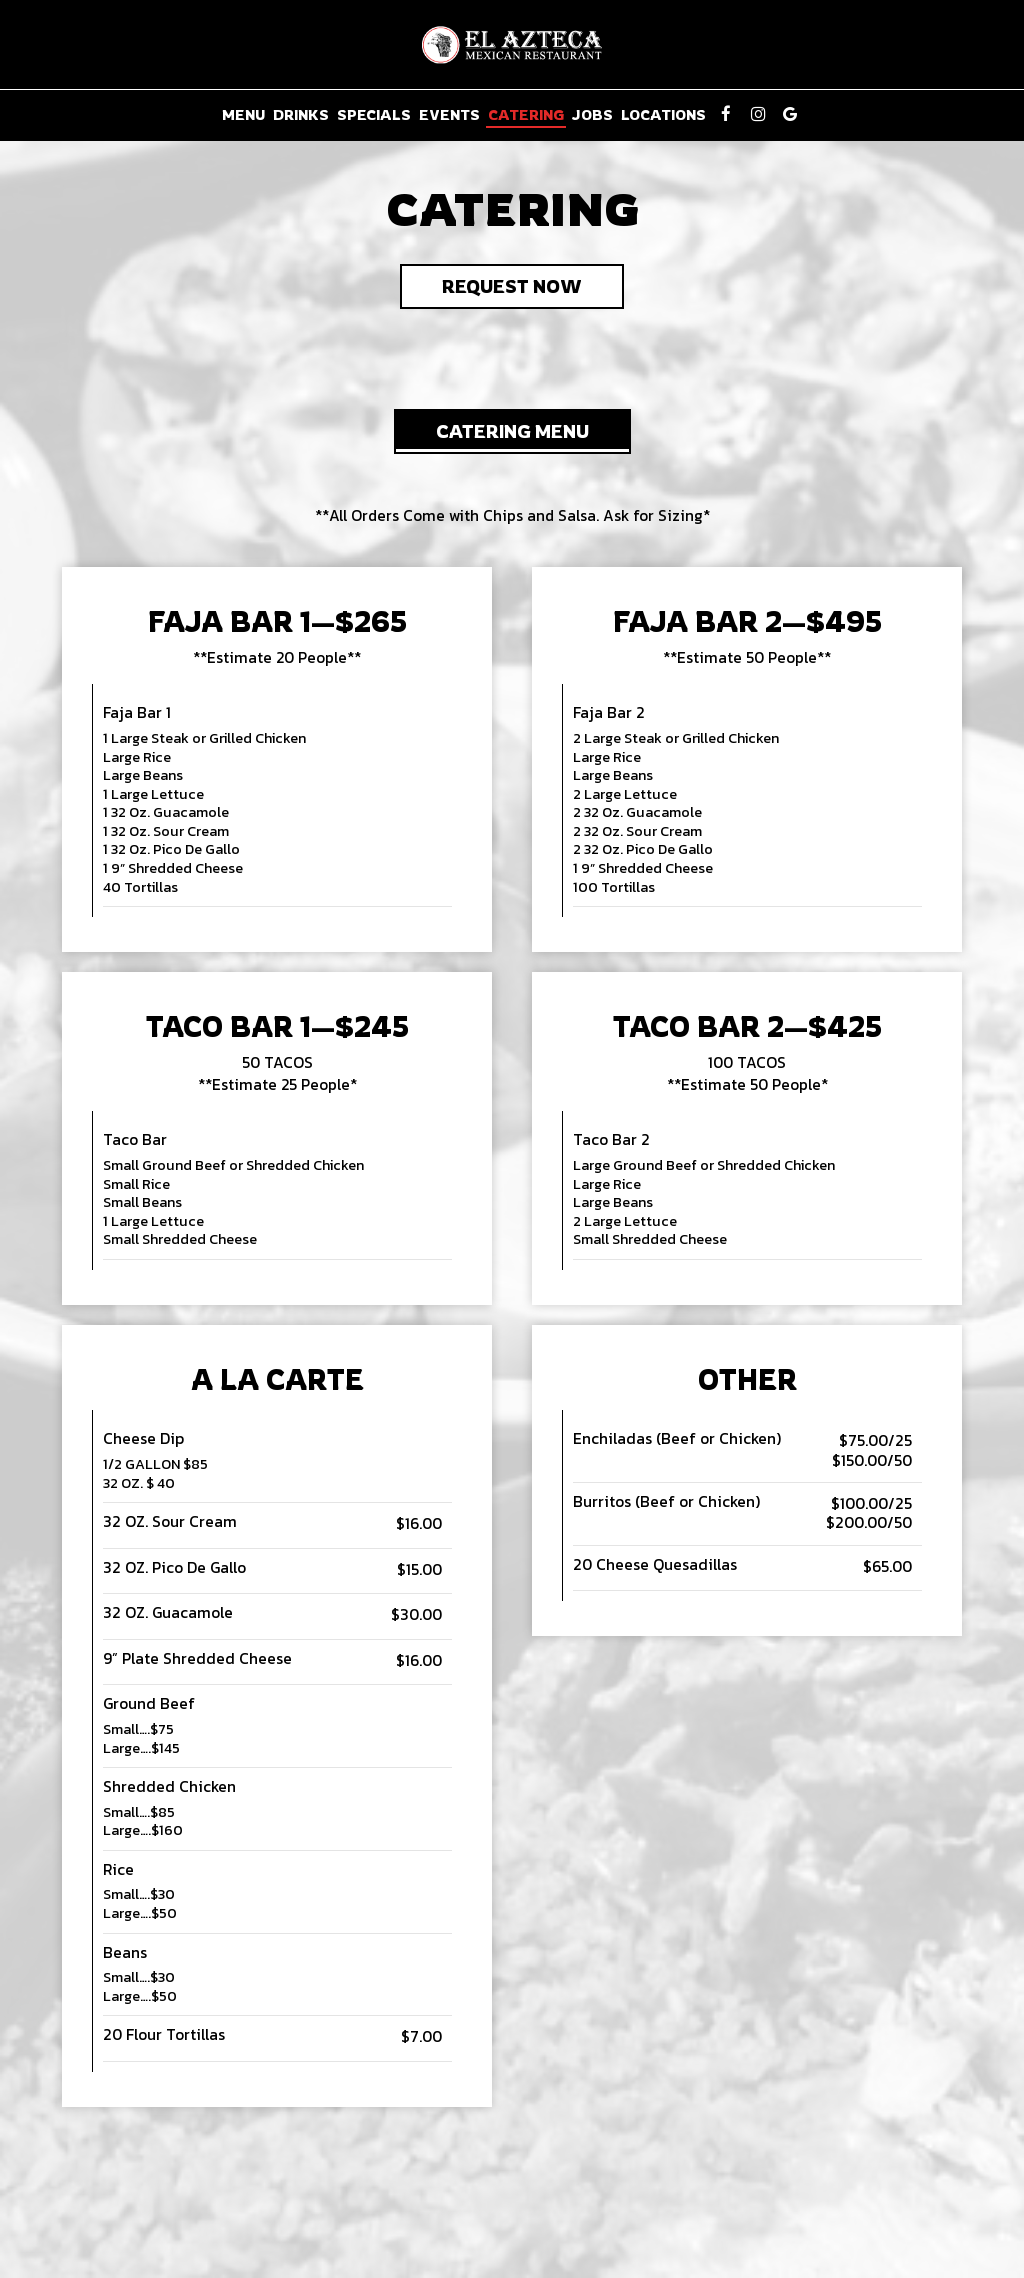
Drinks (301, 114)
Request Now (491, 291)
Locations (663, 114)
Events (449, 114)
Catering (526, 114)
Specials (374, 114)
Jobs (592, 114)
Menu (243, 114)
